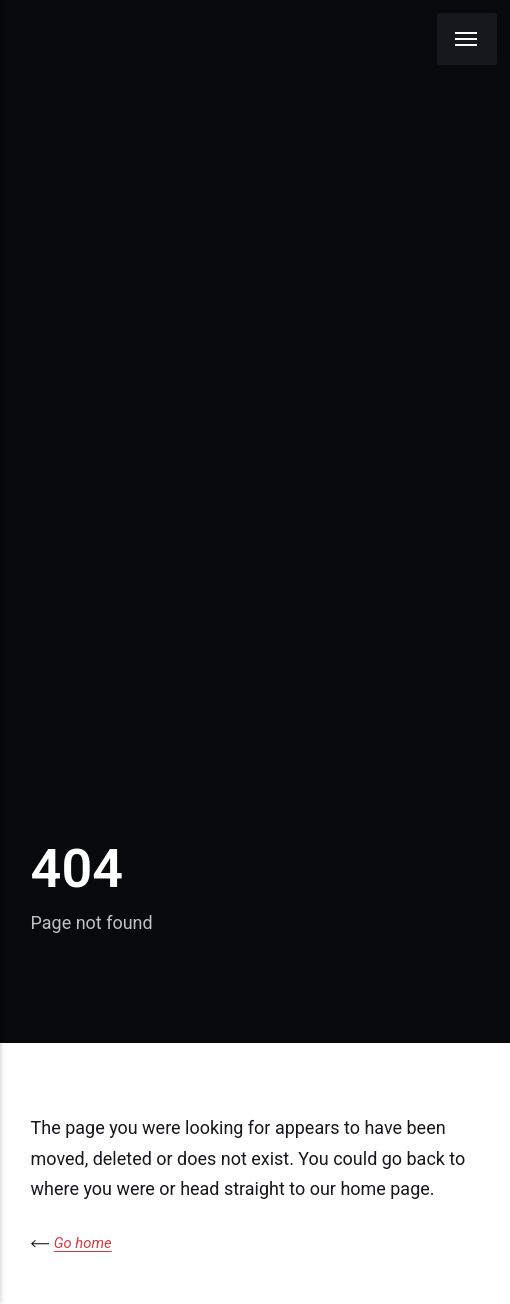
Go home (83, 1243)
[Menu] (467, 39)
